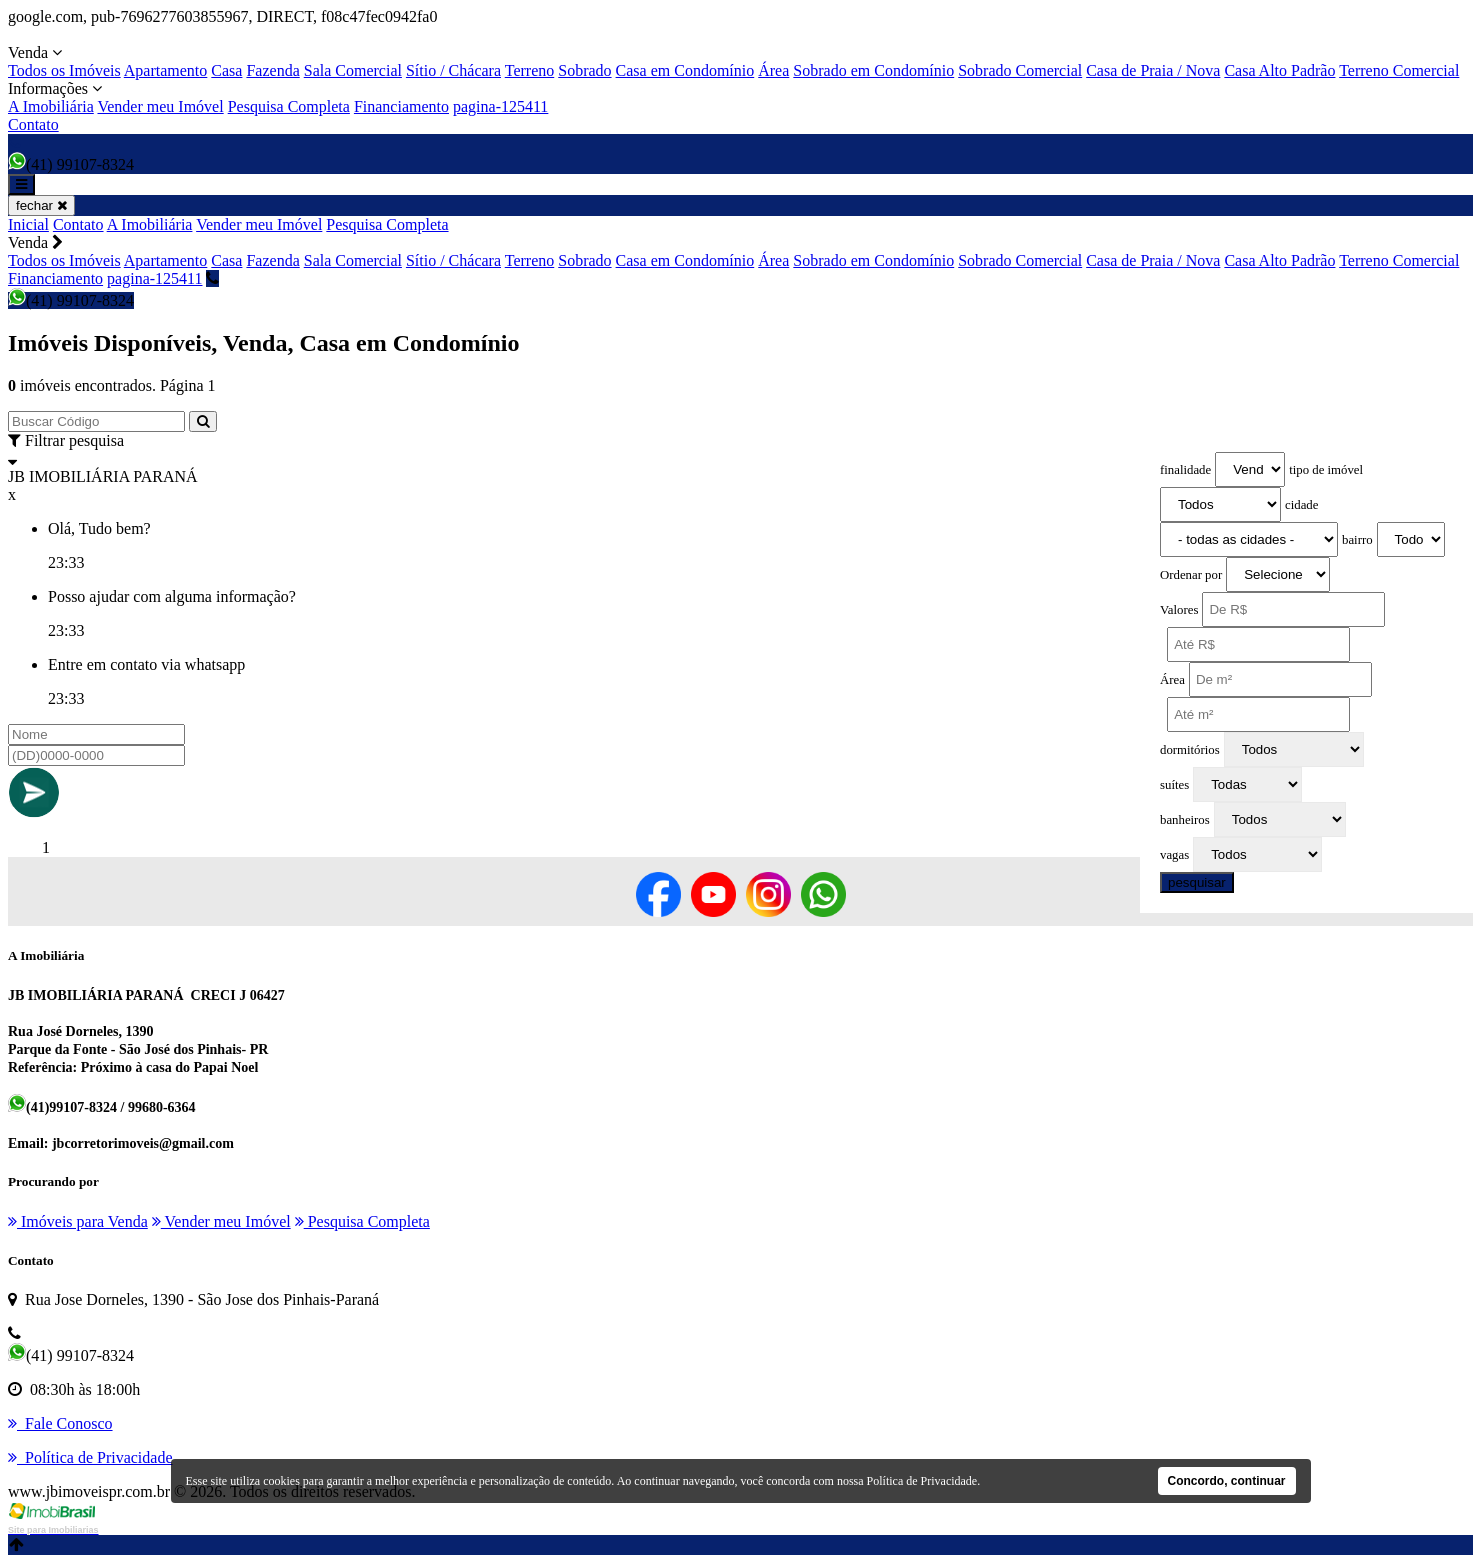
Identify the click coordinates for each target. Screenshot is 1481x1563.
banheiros (1185, 820)
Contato (33, 124)
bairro (1357, 540)
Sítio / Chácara (453, 70)
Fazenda (272, 70)
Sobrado (584, 70)
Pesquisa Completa (289, 106)
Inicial (28, 224)
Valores (1179, 610)
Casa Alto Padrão (1279, 70)
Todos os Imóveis (64, 70)
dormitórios (1190, 750)
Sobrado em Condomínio (873, 70)
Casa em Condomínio (685, 70)
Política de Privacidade (922, 1481)
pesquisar (1197, 882)
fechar (41, 205)
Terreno (530, 70)
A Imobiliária (51, 106)
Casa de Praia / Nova (1153, 70)
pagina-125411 (500, 106)
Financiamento (401, 106)
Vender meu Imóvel (160, 106)
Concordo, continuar (1227, 1481)
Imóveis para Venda (78, 1221)
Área (773, 70)
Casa (226, 70)
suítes (1174, 785)
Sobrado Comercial (1020, 70)
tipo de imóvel (1326, 470)
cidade (1301, 505)
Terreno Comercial (1399, 70)
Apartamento (166, 70)
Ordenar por (1191, 575)
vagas (1174, 855)
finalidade (1185, 470)
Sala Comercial (353, 70)
